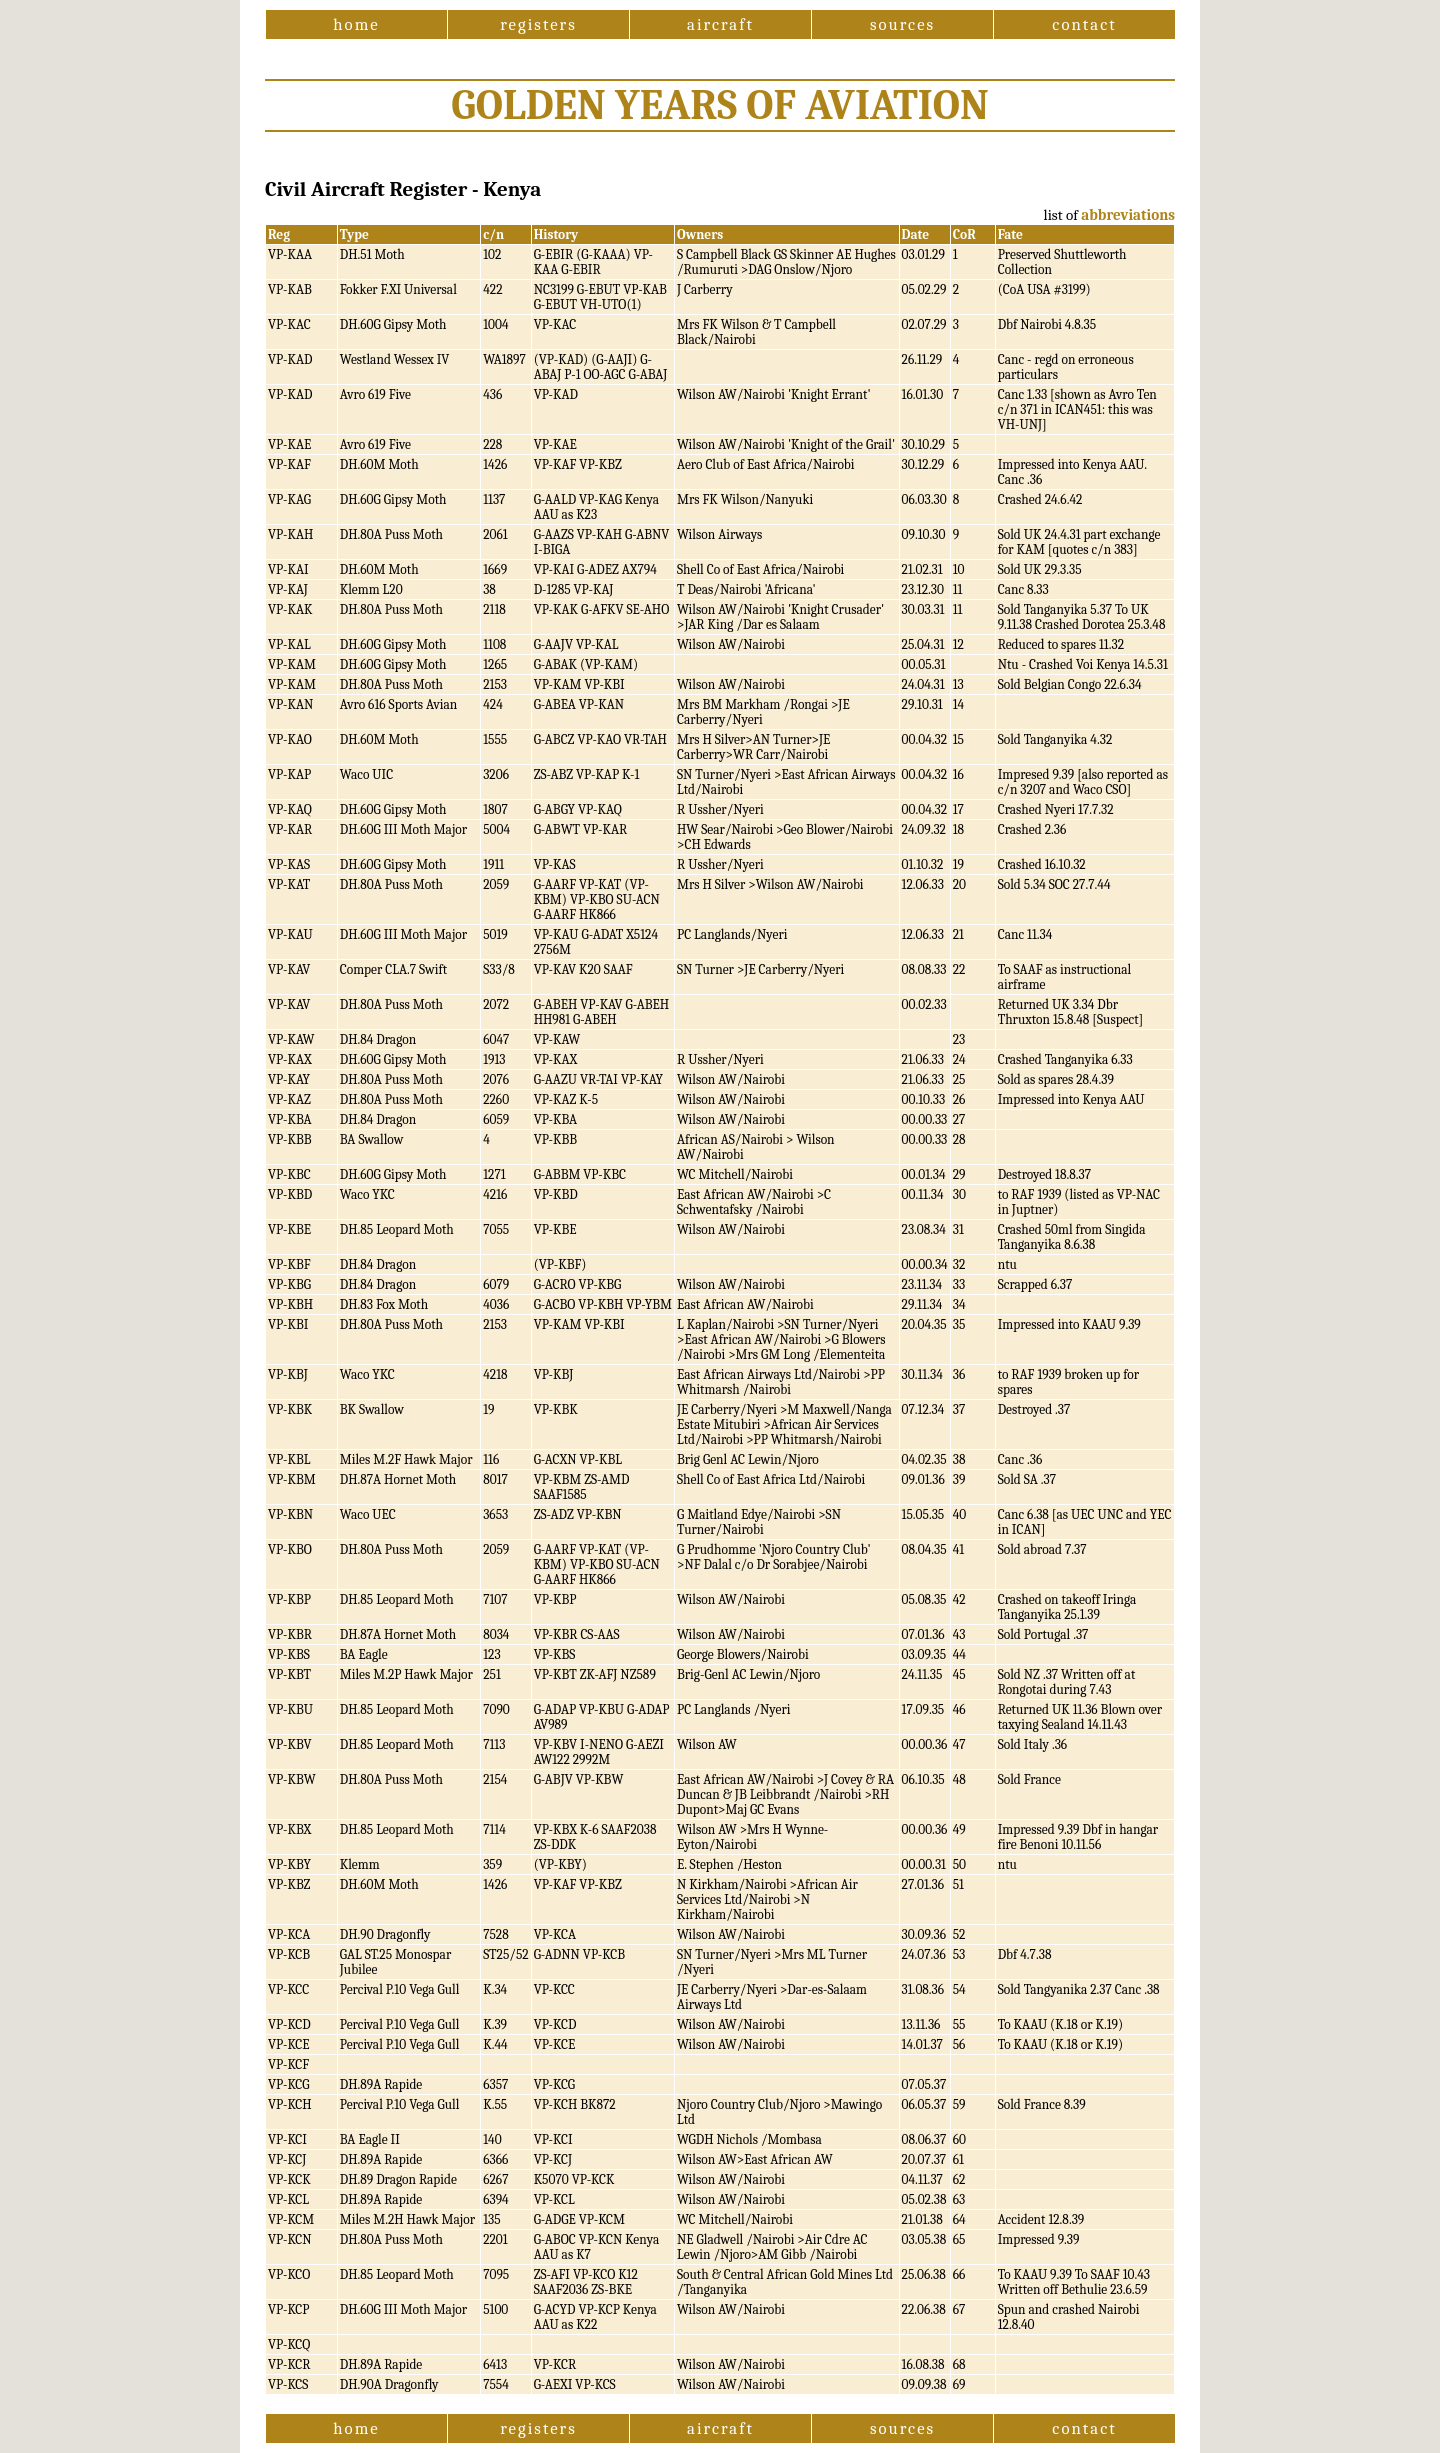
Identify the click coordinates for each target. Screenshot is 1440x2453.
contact (1084, 24)
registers (538, 24)
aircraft (720, 24)
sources (902, 24)
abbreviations (1128, 215)
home (356, 24)
